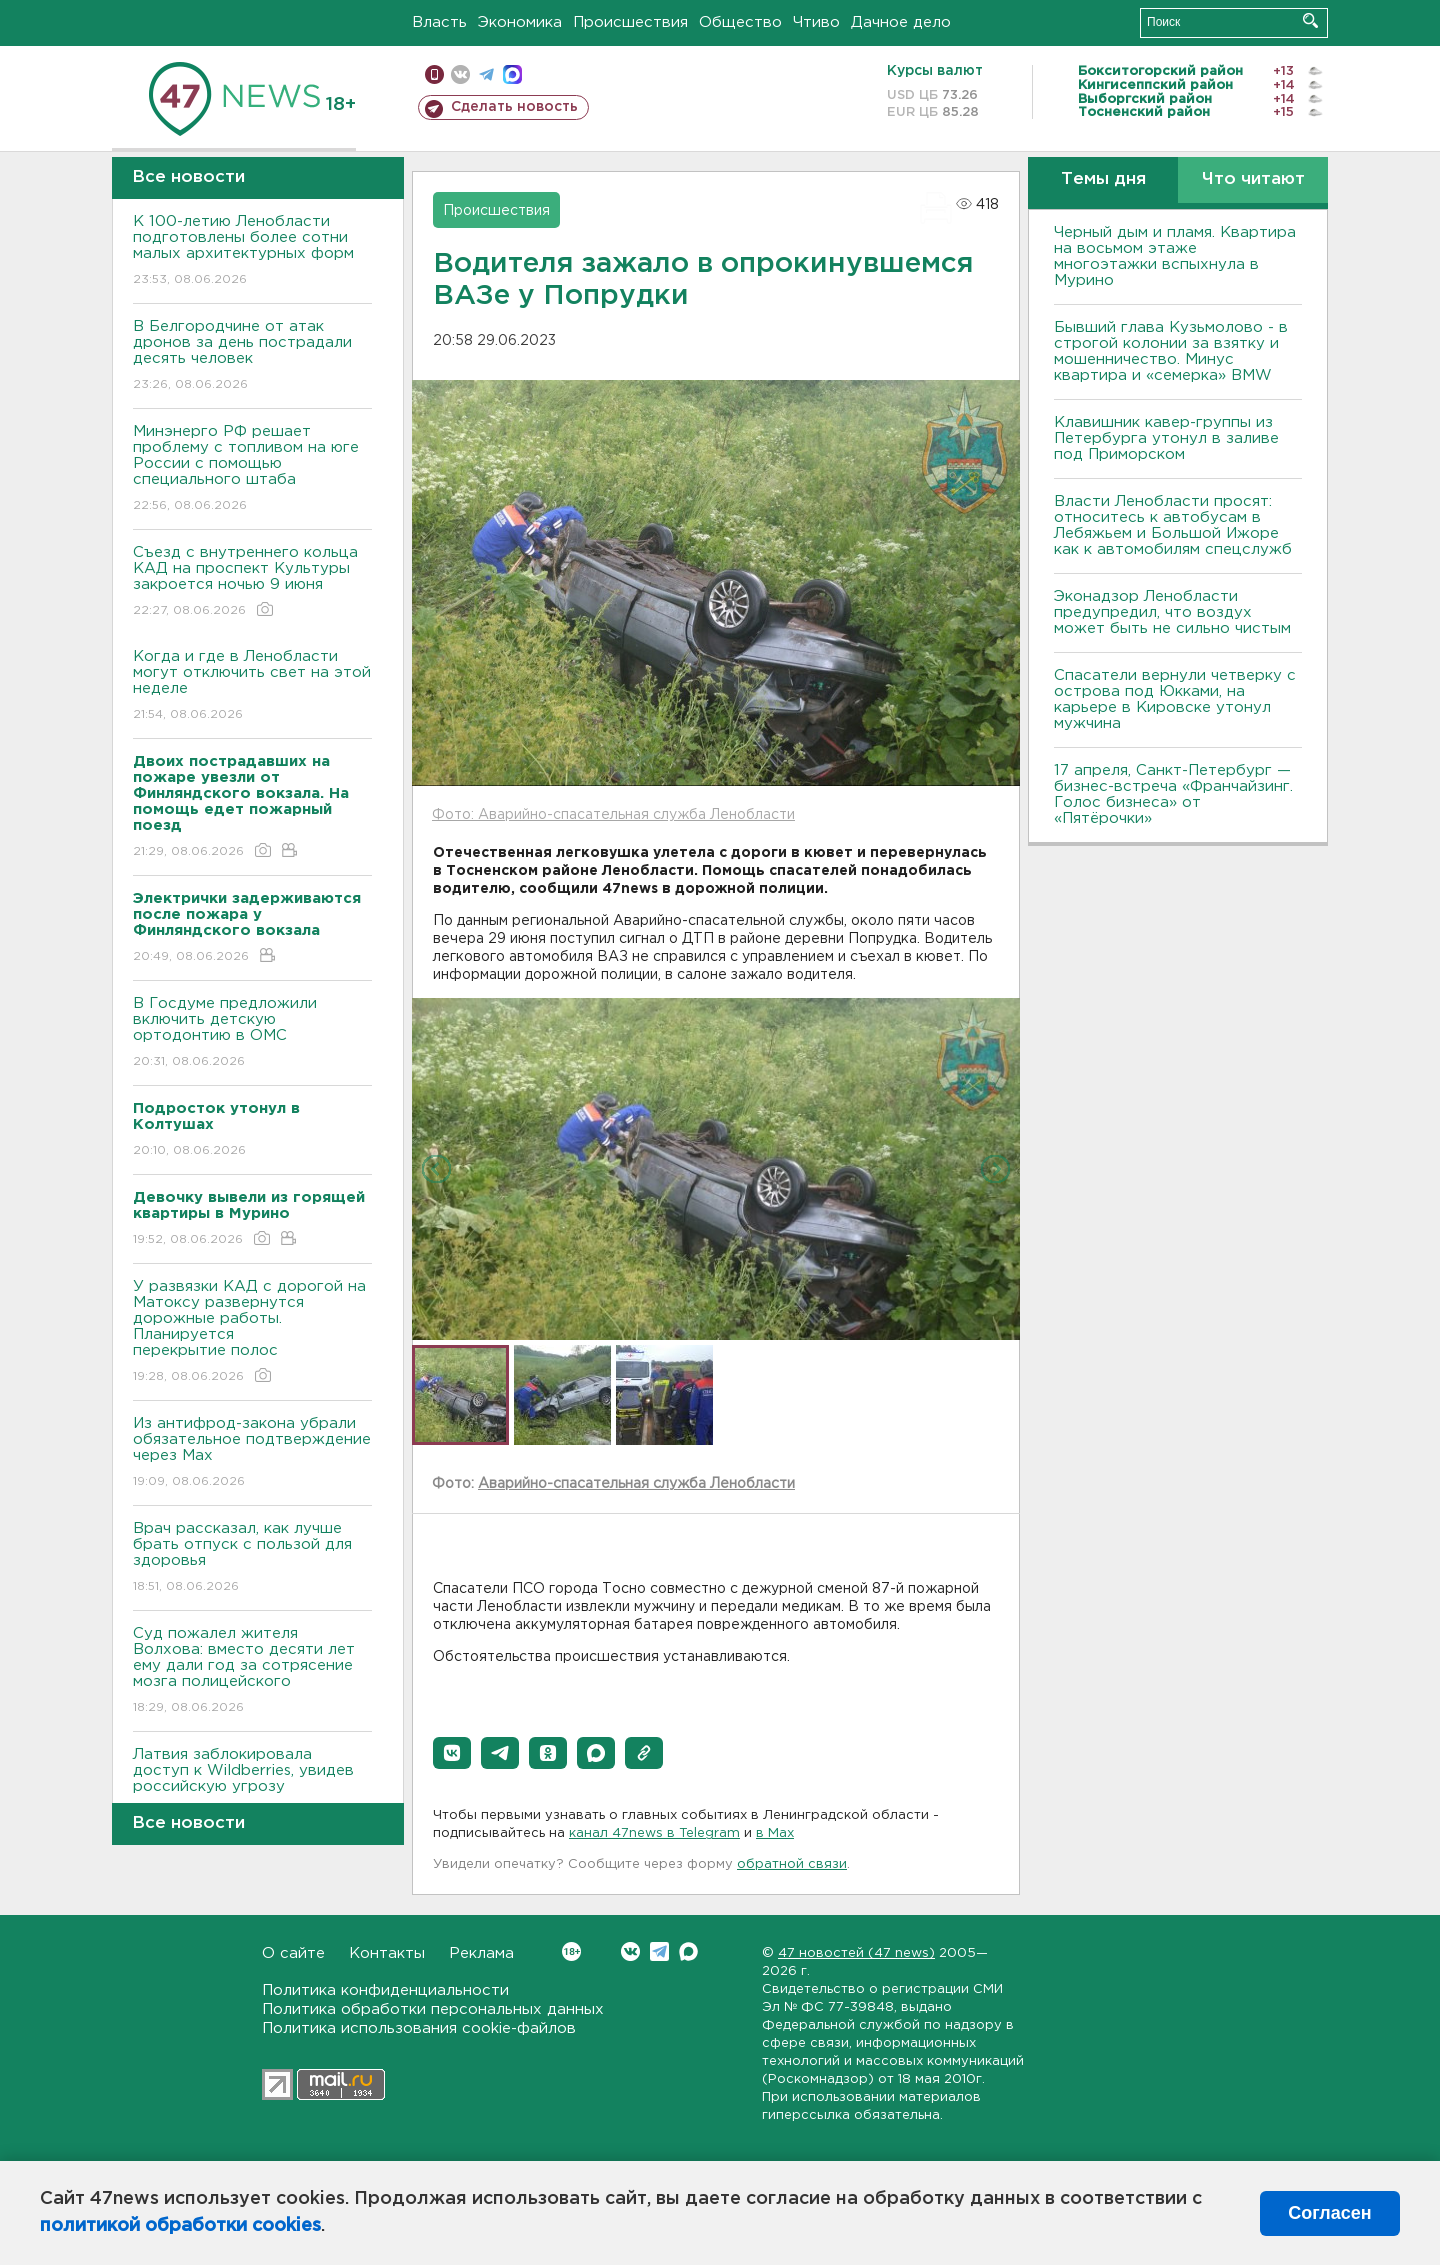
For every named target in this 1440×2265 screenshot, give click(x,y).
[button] (452, 1753)
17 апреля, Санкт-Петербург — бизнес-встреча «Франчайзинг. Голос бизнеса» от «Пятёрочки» (1173, 794)
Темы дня (1103, 179)
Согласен (1329, 2213)
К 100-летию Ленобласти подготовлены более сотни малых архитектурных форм (252, 251)
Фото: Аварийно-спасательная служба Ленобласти (613, 815)
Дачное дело (901, 22)
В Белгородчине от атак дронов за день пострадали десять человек (252, 356)
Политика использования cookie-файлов (419, 2028)
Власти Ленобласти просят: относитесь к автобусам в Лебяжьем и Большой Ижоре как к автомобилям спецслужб (1173, 525)
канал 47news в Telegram (654, 1833)
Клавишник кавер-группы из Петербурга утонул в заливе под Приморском (1166, 438)
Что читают (1253, 179)
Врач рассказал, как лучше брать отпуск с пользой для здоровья (252, 1558)
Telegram (659, 1951)
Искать (1310, 20)
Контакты (387, 1953)
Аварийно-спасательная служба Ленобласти (636, 1484)
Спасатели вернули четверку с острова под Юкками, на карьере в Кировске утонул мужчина (1175, 699)
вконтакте (460, 74)
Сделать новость (514, 107)
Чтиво (816, 22)
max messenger (512, 74)
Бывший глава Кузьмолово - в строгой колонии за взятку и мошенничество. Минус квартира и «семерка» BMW (1171, 351)
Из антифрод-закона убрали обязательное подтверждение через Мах (252, 1453)
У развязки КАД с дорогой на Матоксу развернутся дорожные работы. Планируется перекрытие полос (252, 1332)
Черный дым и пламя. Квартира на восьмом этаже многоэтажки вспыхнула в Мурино (1175, 256)
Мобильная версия (434, 74)
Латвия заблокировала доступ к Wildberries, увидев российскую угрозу (252, 1784)
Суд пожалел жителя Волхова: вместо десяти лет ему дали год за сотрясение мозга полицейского (252, 1671)
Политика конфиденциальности (385, 1990)
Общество (740, 22)
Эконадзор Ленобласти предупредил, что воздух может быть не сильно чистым (1172, 612)
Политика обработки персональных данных (433, 2009)
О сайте (293, 1953)
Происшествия (630, 22)
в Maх (775, 1833)
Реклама (481, 1953)
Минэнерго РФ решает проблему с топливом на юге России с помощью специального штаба (252, 469)
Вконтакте (571, 1951)
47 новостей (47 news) (856, 1953)
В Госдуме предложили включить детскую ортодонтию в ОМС (252, 1033)
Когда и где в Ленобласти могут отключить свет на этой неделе (252, 686)
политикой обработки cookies (180, 2226)
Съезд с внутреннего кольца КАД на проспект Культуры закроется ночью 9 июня (252, 582)
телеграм (486, 74)
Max (688, 1951)
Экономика (520, 22)
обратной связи (792, 1864)
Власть (439, 22)
